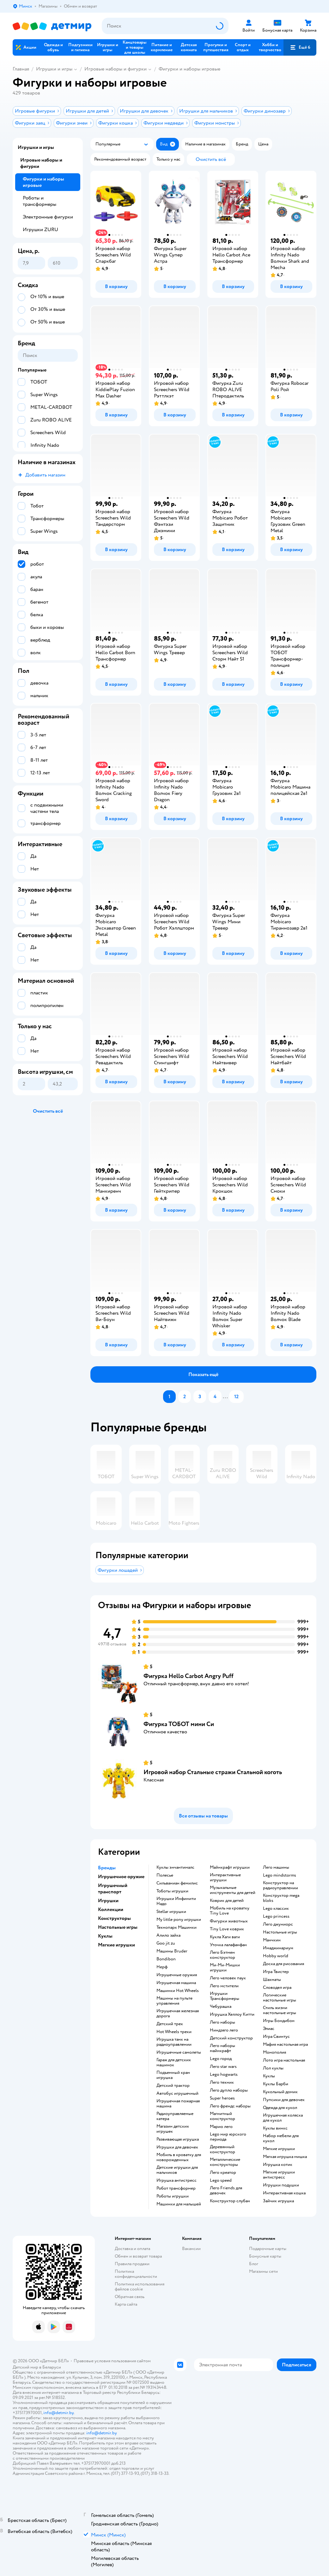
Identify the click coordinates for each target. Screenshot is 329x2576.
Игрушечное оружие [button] (121, 1876)
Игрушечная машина (176, 1982)
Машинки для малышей (178, 2204)
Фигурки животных (229, 1921)
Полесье (164, 1875)
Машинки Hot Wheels (177, 1990)
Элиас (268, 2028)
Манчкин (272, 1940)
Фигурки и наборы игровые (189, 69)
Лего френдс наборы (230, 2106)
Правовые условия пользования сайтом (112, 2361)
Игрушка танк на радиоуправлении (174, 2042)
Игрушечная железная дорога (177, 2013)
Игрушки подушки (281, 2185)
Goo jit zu (165, 1943)
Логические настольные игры (279, 1998)
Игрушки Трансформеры (224, 1996)
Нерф (162, 1967)
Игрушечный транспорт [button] (112, 1888)
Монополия (274, 2052)
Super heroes (222, 2098)
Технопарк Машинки (176, 1927)
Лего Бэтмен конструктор (222, 1955)
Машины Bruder (171, 1951)
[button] (299, 47)
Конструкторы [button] (114, 1918)
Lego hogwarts (224, 2074)
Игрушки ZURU (40, 229)
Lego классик (276, 1908)
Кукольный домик (280, 2091)
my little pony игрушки (178, 1919)
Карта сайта (126, 2304)
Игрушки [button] (108, 1900)
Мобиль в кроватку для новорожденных (178, 2157)
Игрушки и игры (54, 69)
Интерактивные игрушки (225, 1877)
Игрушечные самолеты (178, 2052)
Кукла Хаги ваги (225, 1937)
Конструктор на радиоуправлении (280, 1885)
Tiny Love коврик (227, 1929)
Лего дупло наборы (229, 2090)
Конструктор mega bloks (281, 1898)
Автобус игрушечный (177, 2093)
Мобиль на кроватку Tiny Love (229, 1911)
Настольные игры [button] (117, 1927)
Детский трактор (173, 2085)
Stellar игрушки (171, 1911)
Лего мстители (224, 1986)
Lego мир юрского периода (228, 2137)
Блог (253, 2263)
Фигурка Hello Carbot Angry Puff (188, 1676)
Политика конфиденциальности (136, 2274)
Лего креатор (223, 2172)
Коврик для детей (227, 1900)
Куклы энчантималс (175, 1867)
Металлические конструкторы (225, 2162)
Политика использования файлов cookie (139, 2286)
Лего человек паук (228, 1978)
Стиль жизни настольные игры (279, 2010)
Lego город (221, 2058)
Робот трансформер (176, 2188)
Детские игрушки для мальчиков (177, 2170)
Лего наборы (222, 2022)
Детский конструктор (231, 2038)
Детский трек (169, 2023)
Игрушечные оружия (176, 1974)
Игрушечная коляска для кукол (283, 2118)
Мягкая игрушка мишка (285, 2156)
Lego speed (221, 2180)
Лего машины (276, 1867)
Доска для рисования (283, 1963)
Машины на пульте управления (174, 2001)
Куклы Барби (275, 2084)
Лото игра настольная (284, 2060)
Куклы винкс (275, 2128)
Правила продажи (132, 2263)
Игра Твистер (276, 1971)
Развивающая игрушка (177, 2139)
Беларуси (51, 2367)
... (225, 1396)
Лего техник (222, 2082)
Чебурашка (220, 2006)
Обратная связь (129, 2296)
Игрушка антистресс (176, 2180)
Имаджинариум (278, 1948)
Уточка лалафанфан (228, 1944)
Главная (21, 69)
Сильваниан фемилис (177, 1883)
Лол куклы (273, 2068)
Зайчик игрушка (278, 2201)
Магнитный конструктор (222, 2116)
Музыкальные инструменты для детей (232, 1890)
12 (236, 1396)
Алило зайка (168, 1935)
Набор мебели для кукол (281, 2138)
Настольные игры (280, 1932)
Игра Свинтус (276, 2036)
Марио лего (221, 2126)
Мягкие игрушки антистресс (279, 2175)
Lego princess (276, 1916)
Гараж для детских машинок (173, 2062)
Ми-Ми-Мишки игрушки (225, 1968)
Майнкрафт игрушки (230, 1867)
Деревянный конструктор (222, 2149)
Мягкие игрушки (279, 2148)
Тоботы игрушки (172, 1891)
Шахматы (272, 1979)
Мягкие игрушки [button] (116, 1945)
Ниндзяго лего (224, 2030)
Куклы (269, 2076)
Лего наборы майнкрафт (222, 2048)
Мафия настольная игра (285, 2044)
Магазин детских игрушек (172, 2129)
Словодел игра (277, 1987)
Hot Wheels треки (174, 2031)
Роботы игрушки (172, 2196)
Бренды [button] (107, 1868)
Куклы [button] (105, 1936)
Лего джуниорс (278, 1924)
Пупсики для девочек (284, 2099)
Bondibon (166, 1959)
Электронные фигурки (48, 217)
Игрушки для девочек (177, 2147)
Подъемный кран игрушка (173, 2075)
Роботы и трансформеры (39, 201)
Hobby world (275, 1955)
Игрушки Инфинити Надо (176, 1901)
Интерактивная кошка (284, 2193)
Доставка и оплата (132, 2248)
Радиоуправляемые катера (174, 2116)
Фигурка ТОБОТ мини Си (178, 1724)
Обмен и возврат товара (138, 2256)
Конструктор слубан (230, 2201)
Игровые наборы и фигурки (115, 69)
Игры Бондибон (279, 2020)
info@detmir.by (58, 2412)
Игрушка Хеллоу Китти (232, 2014)
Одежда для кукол (280, 2107)
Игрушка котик (277, 2164)
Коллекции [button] (110, 1909)
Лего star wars (223, 2066)
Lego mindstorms (279, 1875)
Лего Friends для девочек (226, 2191)
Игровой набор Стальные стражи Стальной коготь (212, 1772)
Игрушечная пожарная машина (178, 2104)
